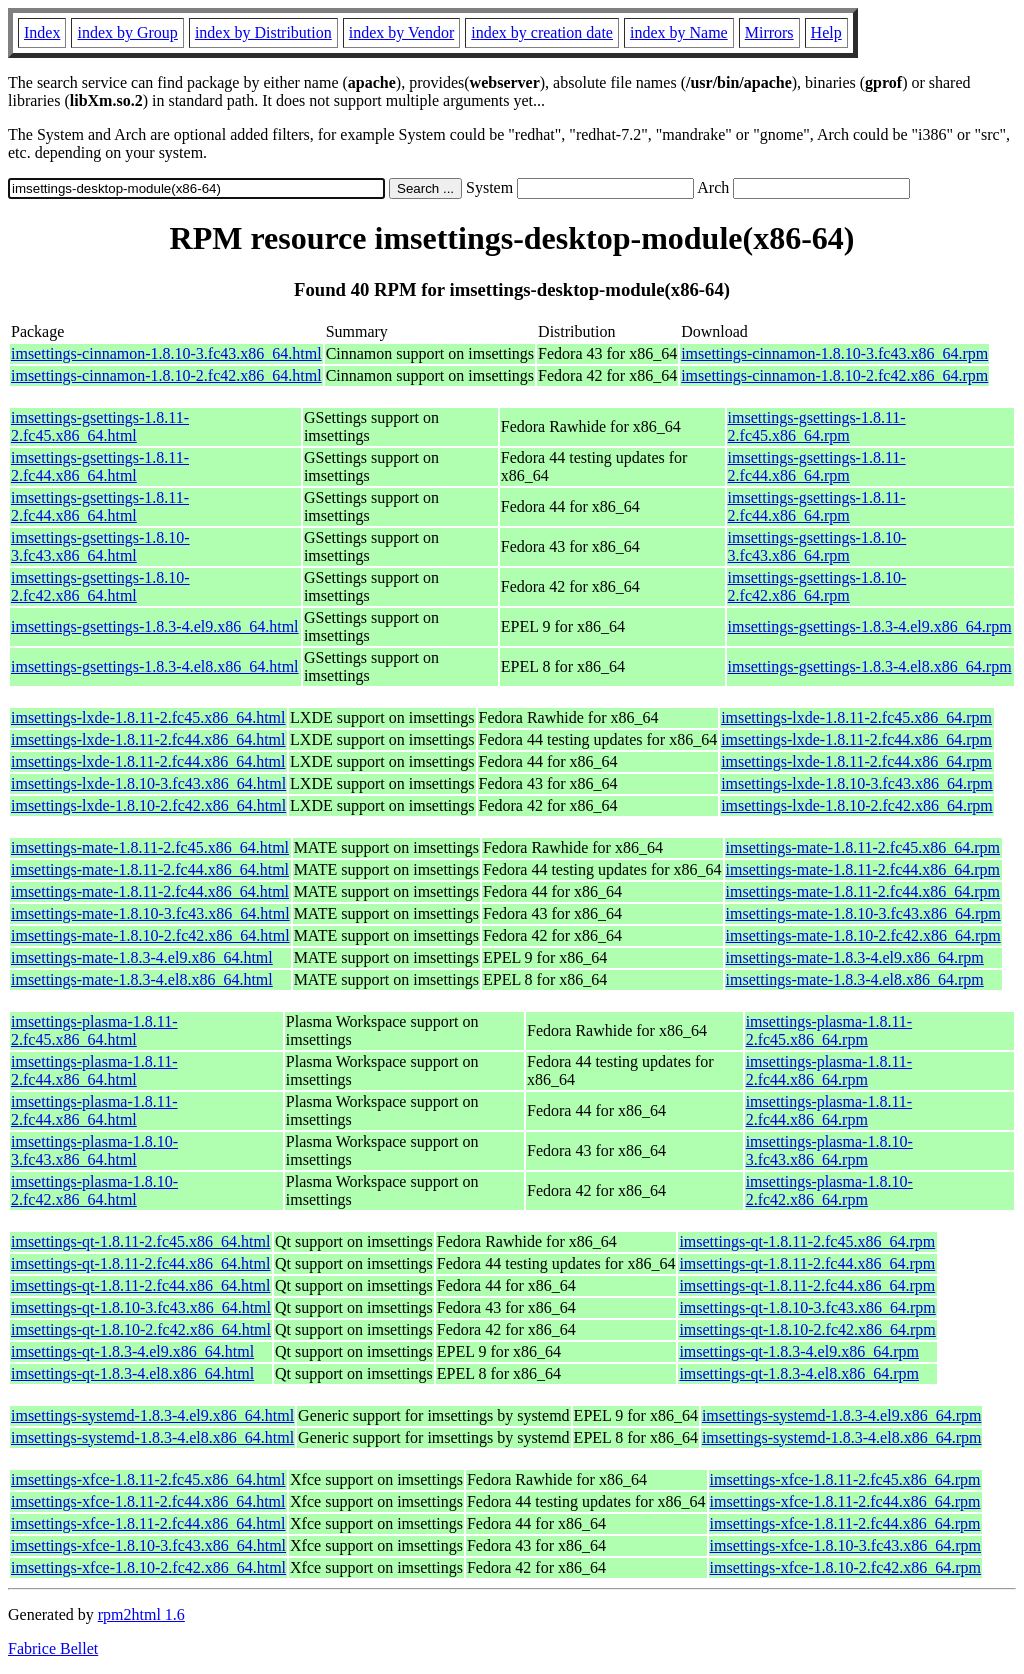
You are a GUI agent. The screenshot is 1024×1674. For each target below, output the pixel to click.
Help (826, 32)
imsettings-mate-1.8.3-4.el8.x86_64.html (142, 979)
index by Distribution (263, 32)
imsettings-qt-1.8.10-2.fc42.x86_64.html (141, 1329)
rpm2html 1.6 (141, 1614)
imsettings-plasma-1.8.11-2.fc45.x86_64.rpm (829, 1030)
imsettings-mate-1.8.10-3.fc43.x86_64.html (150, 913)
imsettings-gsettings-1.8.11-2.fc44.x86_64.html (100, 466)
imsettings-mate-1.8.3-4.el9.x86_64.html (142, 957)
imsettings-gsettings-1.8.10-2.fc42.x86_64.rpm (817, 586)
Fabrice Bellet (53, 1648)
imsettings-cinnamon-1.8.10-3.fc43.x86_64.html (166, 353)
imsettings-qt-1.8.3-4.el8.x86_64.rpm (799, 1373)
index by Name (679, 32)
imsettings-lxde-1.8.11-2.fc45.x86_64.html (148, 717)
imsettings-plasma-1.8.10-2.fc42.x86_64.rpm (829, 1190)
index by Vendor (401, 32)
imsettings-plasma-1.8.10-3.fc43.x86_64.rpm (829, 1150)
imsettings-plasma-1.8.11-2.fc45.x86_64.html (94, 1030)
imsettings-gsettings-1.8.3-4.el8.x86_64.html (155, 666)
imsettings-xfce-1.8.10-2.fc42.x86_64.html (148, 1567)
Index (42, 32)
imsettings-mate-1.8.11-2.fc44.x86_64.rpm (863, 869)
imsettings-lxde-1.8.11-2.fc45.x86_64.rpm (856, 717)
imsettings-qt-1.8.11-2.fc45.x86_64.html (140, 1241)
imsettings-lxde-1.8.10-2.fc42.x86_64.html (148, 805)
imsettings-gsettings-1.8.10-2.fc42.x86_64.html (100, 586)
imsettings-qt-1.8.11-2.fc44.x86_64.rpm (807, 1263)
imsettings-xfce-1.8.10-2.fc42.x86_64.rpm (846, 1567)
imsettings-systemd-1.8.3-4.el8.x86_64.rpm (842, 1437)
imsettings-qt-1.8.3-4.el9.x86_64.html (132, 1351)
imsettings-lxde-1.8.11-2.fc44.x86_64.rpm (856, 739)
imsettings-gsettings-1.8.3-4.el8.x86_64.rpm (870, 666)
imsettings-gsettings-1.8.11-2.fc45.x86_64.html (100, 426)
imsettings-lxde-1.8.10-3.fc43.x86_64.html (148, 783)
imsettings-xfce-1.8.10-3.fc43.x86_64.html (148, 1545)
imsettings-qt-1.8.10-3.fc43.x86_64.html (141, 1307)
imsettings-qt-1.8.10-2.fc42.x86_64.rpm (807, 1329)
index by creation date (542, 32)
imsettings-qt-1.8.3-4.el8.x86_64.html (132, 1373)
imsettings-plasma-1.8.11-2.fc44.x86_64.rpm (829, 1070)
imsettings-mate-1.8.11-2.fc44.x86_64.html (150, 869)
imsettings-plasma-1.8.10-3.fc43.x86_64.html (94, 1150)
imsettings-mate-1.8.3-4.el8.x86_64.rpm (855, 979)
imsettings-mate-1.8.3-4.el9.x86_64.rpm (855, 957)
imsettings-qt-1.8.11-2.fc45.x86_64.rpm (807, 1241)
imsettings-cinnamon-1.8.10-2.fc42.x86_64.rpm (834, 375)
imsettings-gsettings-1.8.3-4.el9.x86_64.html (155, 626)
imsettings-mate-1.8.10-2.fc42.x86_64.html (150, 935)
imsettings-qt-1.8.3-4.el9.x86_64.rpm (799, 1351)
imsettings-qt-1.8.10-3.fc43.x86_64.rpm (807, 1307)
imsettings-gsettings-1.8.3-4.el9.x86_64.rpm (870, 626)
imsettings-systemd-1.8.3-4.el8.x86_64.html (152, 1437)
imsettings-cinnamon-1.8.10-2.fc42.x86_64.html (166, 375)
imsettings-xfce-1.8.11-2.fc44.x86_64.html (148, 1501)
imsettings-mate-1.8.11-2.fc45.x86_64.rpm (863, 847)
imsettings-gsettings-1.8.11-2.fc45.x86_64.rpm (817, 426)
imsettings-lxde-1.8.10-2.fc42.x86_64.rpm (857, 805)
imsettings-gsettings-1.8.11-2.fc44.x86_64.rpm (817, 466)
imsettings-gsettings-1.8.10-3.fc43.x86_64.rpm (817, 546)
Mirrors (769, 32)
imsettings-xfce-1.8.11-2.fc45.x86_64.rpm (845, 1479)
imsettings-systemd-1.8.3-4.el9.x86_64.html (152, 1415)
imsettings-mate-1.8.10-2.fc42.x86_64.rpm (863, 935)
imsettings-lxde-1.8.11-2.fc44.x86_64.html (148, 739)
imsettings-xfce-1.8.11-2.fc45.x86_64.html (148, 1479)
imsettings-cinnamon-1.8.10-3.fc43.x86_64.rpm (834, 353)
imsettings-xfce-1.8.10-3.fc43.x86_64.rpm (846, 1545)
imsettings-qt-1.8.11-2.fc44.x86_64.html (140, 1263)
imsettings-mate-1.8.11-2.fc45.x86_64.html (150, 847)
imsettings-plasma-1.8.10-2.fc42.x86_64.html (94, 1190)
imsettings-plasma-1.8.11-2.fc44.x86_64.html (94, 1070)
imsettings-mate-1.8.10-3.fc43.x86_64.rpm (863, 913)
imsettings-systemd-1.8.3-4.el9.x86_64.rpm (842, 1415)
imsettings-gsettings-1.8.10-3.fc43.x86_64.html (100, 546)
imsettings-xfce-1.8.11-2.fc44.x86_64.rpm (845, 1501)
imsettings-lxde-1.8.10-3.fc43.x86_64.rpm (857, 783)
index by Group (127, 32)
